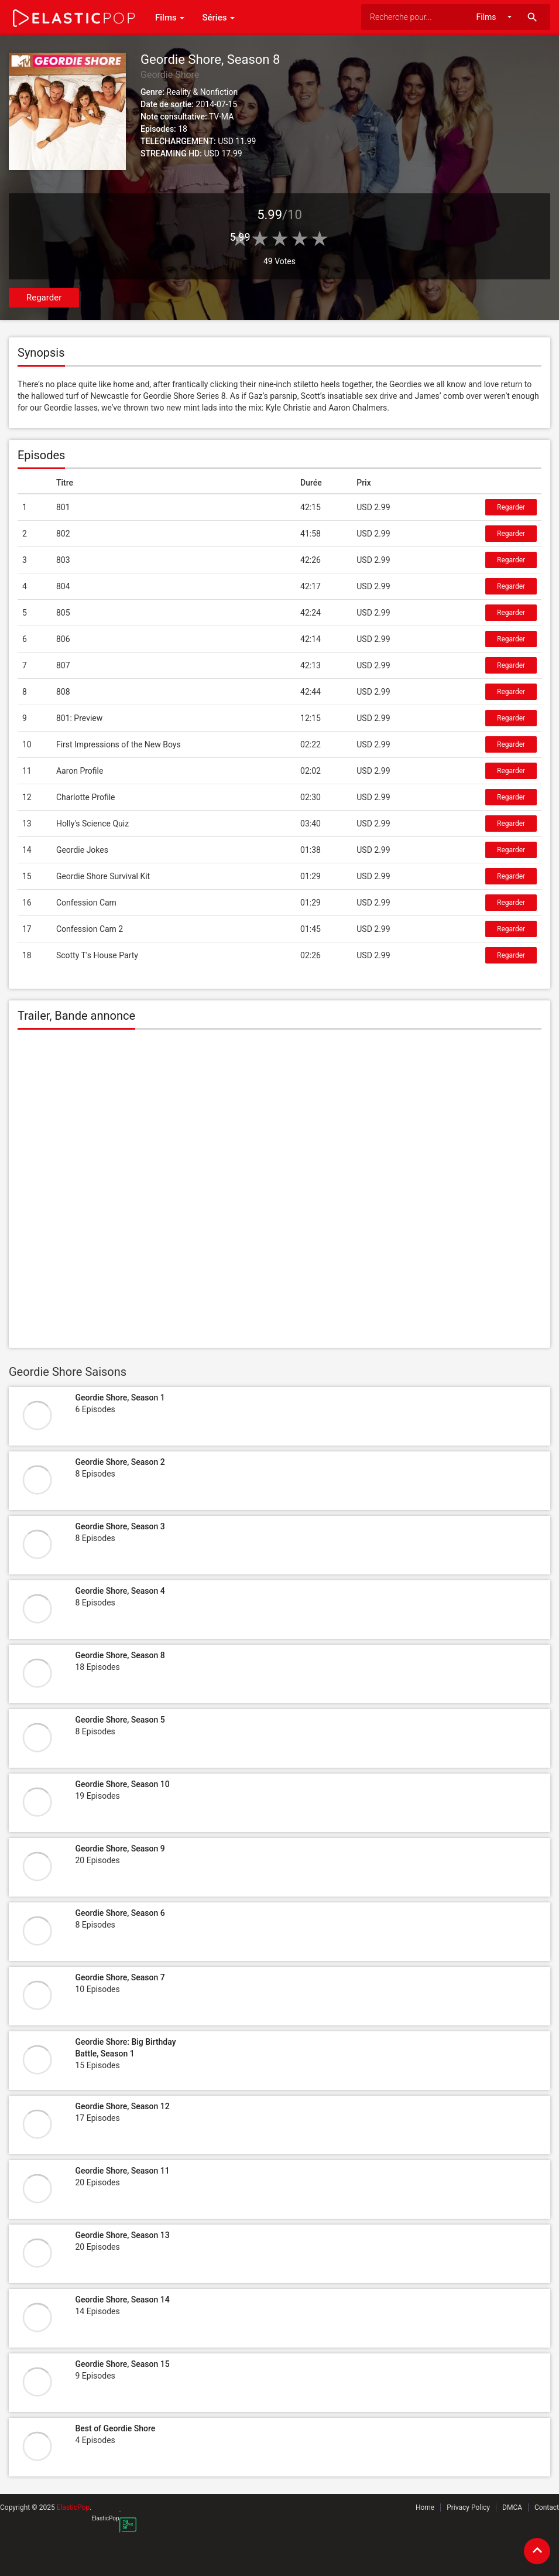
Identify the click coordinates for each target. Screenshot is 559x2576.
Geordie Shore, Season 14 (122, 2299)
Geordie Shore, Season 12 (122, 2106)
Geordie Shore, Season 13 (122, 2235)
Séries (218, 17)
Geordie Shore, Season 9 (119, 1848)
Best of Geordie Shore (115, 2428)
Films (169, 17)
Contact (546, 2507)
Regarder (43, 297)
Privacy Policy (468, 2507)
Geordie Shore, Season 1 (119, 1397)
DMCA (512, 2507)
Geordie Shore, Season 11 (122, 2170)
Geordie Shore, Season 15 (122, 2364)
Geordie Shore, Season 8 (119, 1655)
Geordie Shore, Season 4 (119, 1591)
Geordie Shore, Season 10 (122, 1784)
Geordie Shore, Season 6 (119, 1913)
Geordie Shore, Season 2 (119, 1462)
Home (425, 2507)
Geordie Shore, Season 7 (119, 1977)
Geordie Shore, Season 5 (119, 1719)
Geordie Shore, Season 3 (119, 1526)
